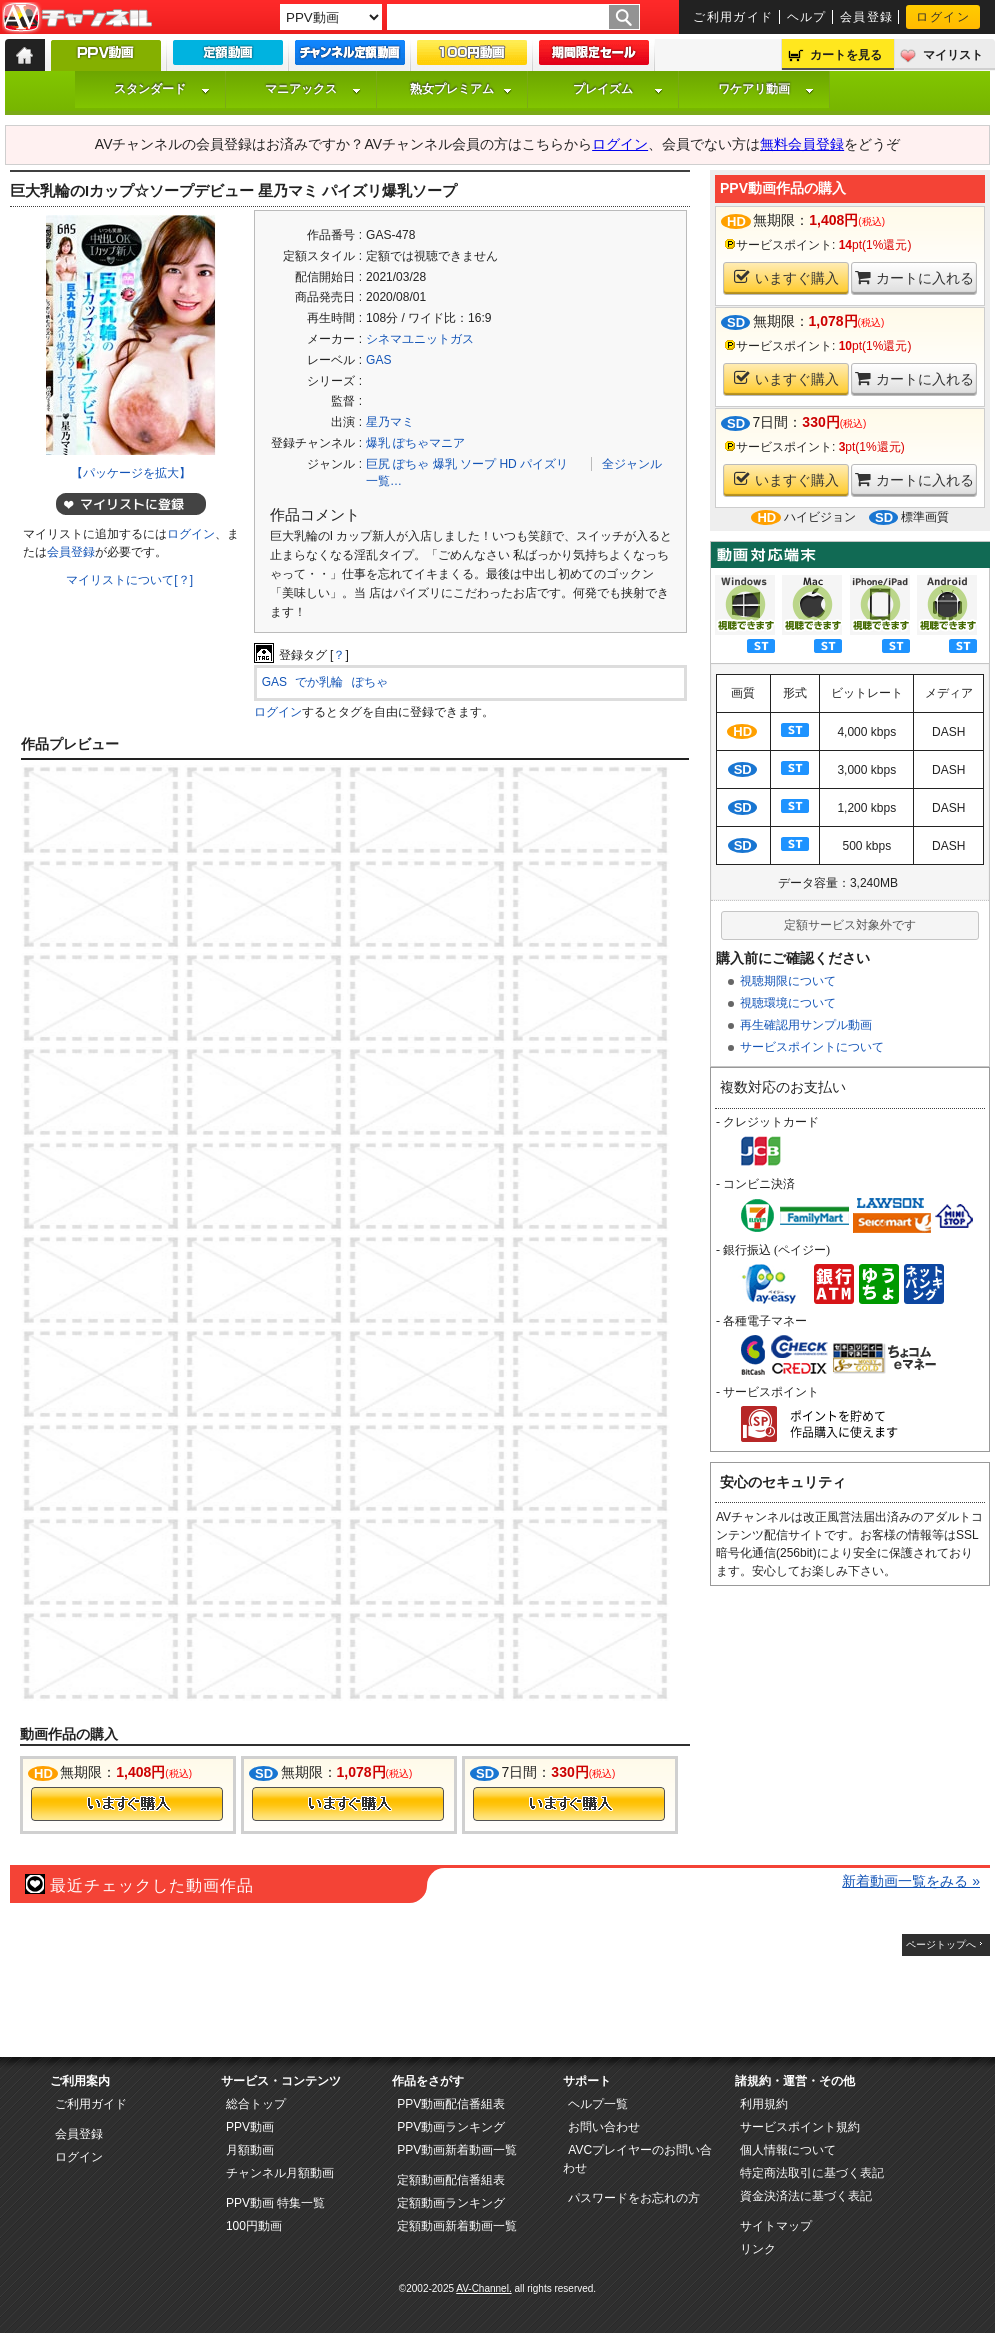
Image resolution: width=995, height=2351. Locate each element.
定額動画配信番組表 (451, 2180)
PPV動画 (250, 2127)
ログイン (943, 17)
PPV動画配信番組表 (451, 2104)
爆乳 (445, 464)
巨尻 (378, 464)
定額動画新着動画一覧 (457, 2226)
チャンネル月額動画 (280, 2173)
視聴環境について (788, 1003)
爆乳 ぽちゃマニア (415, 443)
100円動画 (254, 2226)
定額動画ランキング (451, 2203)
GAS (378, 360)
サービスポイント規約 (800, 2127)
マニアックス (313, 89)
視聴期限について (788, 981)
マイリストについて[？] (129, 580)
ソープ (478, 464)
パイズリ (544, 464)
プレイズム (618, 89)
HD (507, 464)
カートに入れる (914, 277)
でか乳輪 (319, 682)
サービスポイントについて (812, 1047)
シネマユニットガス (420, 339)
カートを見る (846, 55)
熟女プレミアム (461, 89)
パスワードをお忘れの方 (634, 2198)
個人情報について (788, 2150)
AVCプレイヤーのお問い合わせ (637, 2159)
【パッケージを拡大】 (131, 473)
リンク (758, 2249)
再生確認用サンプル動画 (806, 1025)
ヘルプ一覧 (598, 2104)
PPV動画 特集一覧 (275, 2203)
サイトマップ (776, 2226)
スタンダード (162, 89)
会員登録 (867, 17)
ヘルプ (807, 17)
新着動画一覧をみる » (911, 1881)
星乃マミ (390, 422)
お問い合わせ (604, 2127)
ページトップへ (941, 1944)
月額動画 (250, 2150)
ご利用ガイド (733, 17)
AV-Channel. (483, 2288)
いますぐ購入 (786, 277)
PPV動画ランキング (451, 2127)
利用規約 (764, 2104)
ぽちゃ (411, 464)
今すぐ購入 (127, 1804)
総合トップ (256, 2104)
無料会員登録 (802, 144)
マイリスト (953, 55)
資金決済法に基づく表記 (806, 2196)
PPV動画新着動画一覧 (457, 2150)
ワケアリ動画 (766, 89)
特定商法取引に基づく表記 (812, 2173)
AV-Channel (77, 18)
